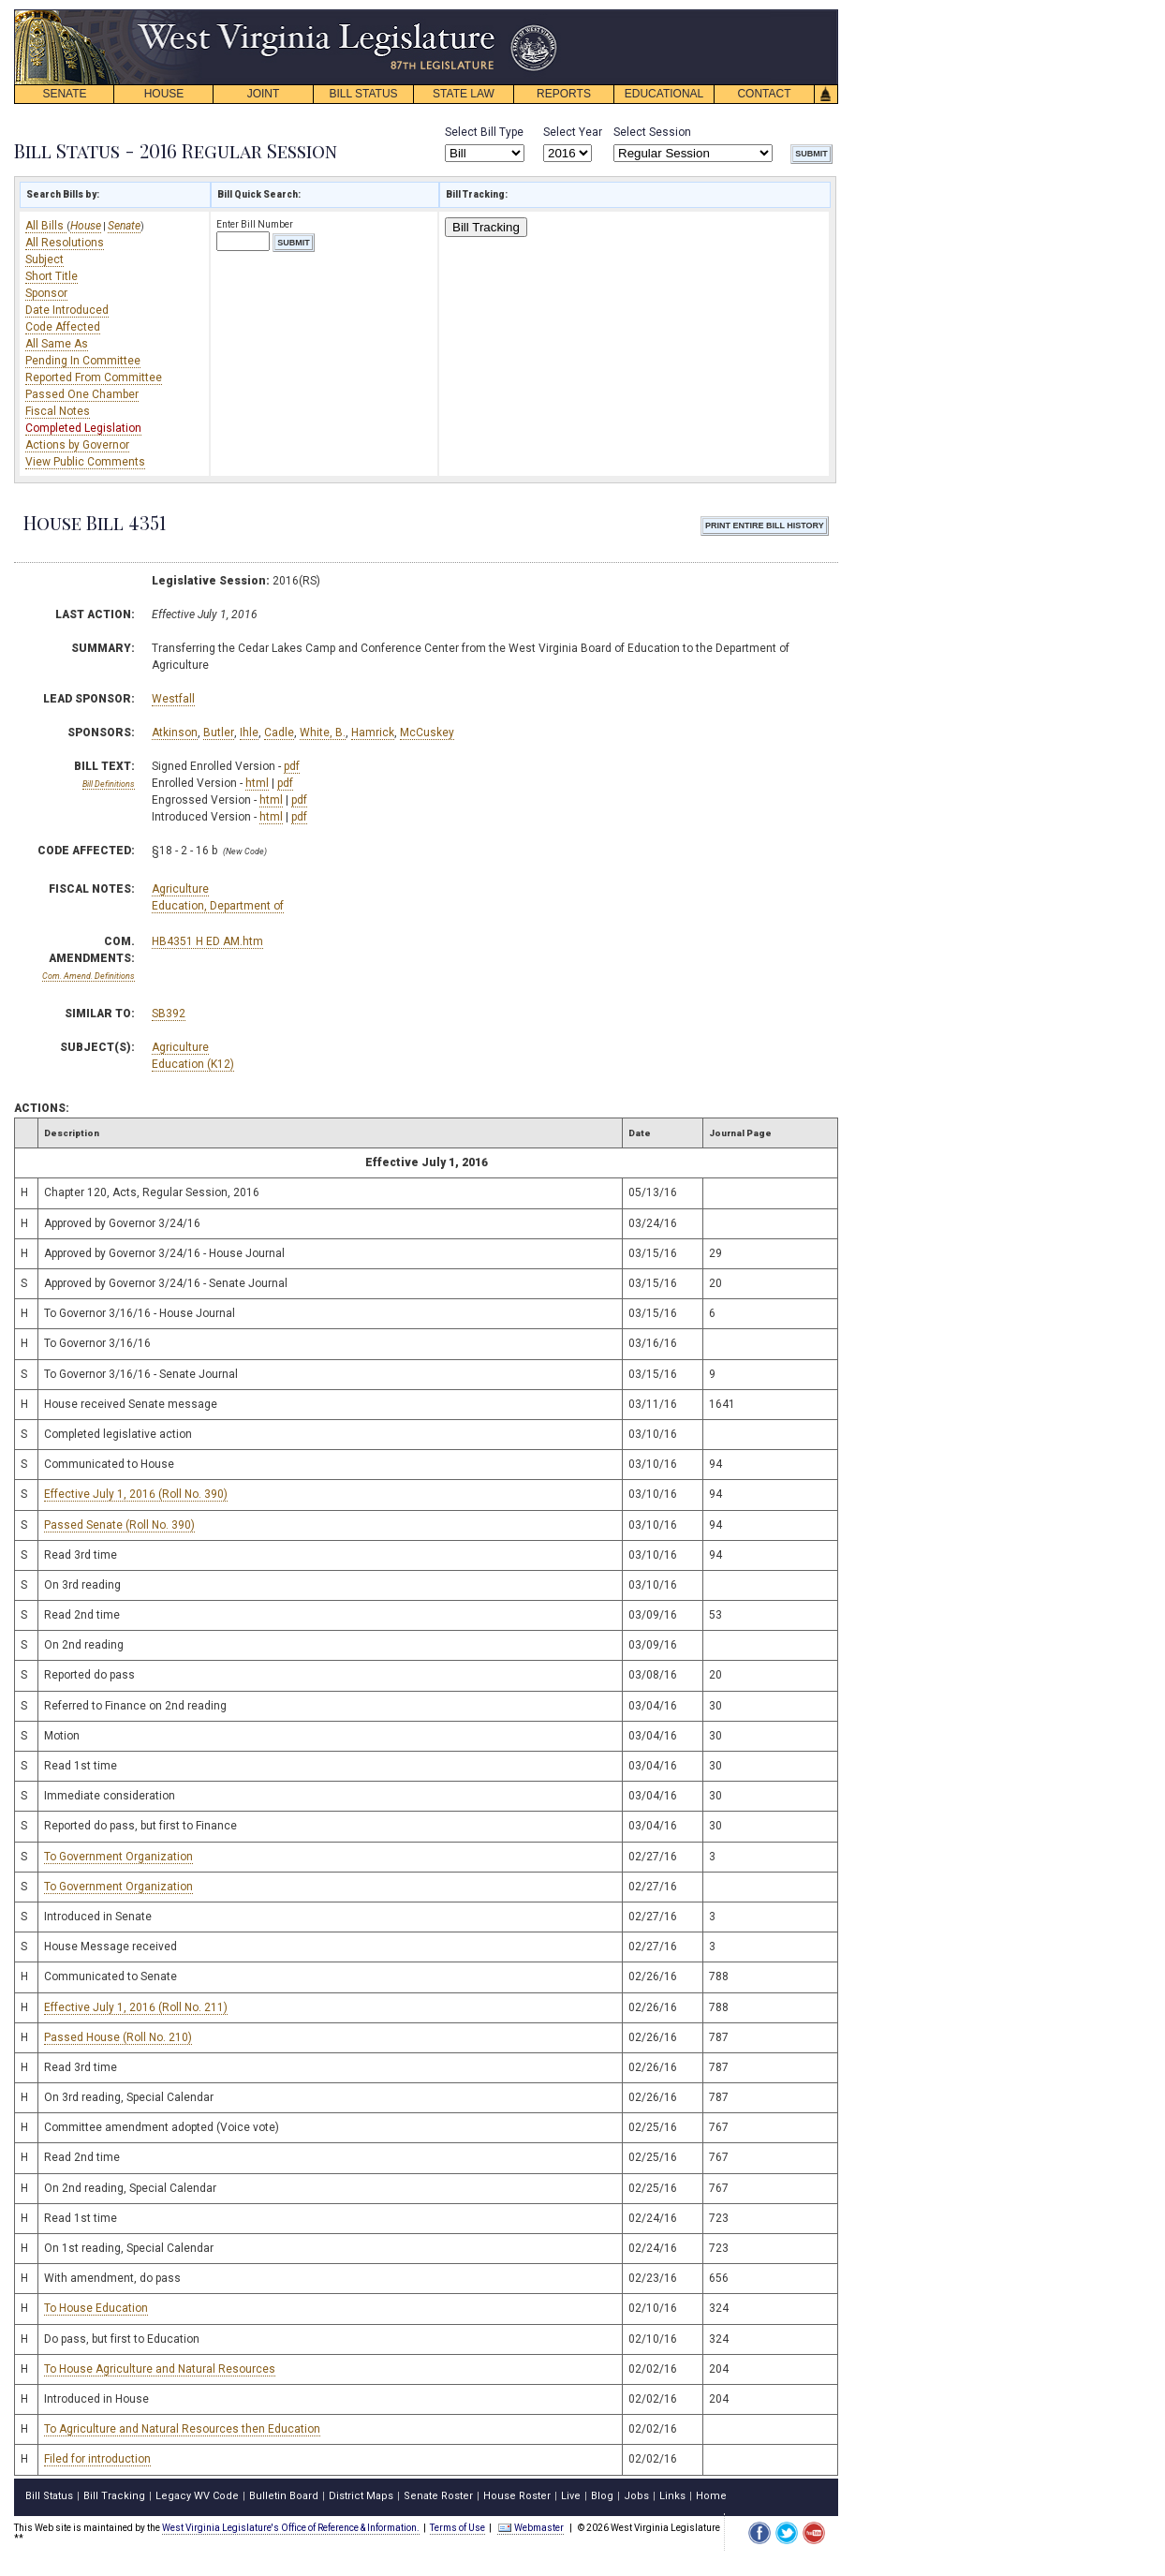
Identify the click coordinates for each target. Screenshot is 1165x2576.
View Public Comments (85, 461)
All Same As (56, 343)
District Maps (361, 2496)
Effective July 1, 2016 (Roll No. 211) (136, 2007)
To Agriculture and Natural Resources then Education (182, 2428)
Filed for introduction (97, 2458)
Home (711, 2496)
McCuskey (427, 732)
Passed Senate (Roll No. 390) (119, 1525)
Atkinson (175, 732)
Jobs (636, 2496)
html (257, 783)
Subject (44, 259)
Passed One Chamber (82, 394)
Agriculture (180, 889)
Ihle (249, 732)
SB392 (168, 1013)
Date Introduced (67, 310)
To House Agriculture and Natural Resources (159, 2369)
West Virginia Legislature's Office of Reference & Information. (291, 2528)
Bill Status (49, 2496)
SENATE (64, 93)
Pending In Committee (82, 360)
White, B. (323, 732)
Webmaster (530, 2528)
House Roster (517, 2496)
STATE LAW (463, 93)
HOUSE (164, 93)
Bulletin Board (283, 2496)
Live (571, 2496)
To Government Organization (118, 1856)
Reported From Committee (93, 377)
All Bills (45, 225)
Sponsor (46, 293)
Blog (602, 2496)
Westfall (173, 698)
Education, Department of (218, 905)
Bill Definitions (108, 784)
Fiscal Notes (57, 411)
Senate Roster (438, 2496)
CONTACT (763, 93)
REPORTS (564, 93)
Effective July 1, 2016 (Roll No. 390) (136, 1494)
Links (672, 2496)
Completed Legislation (83, 428)
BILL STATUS (363, 93)
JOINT (263, 93)
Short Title (51, 276)
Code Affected (62, 326)
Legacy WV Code (197, 2496)
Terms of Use (457, 2528)
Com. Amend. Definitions (88, 976)
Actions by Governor (77, 445)
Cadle (279, 732)
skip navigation (543, 14)
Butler (218, 732)
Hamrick (372, 732)
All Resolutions (64, 242)
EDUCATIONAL (664, 93)
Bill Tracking (486, 227)
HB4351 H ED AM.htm (207, 941)
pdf (292, 766)
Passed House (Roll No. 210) (118, 2037)
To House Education (96, 2308)
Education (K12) (193, 1064)
